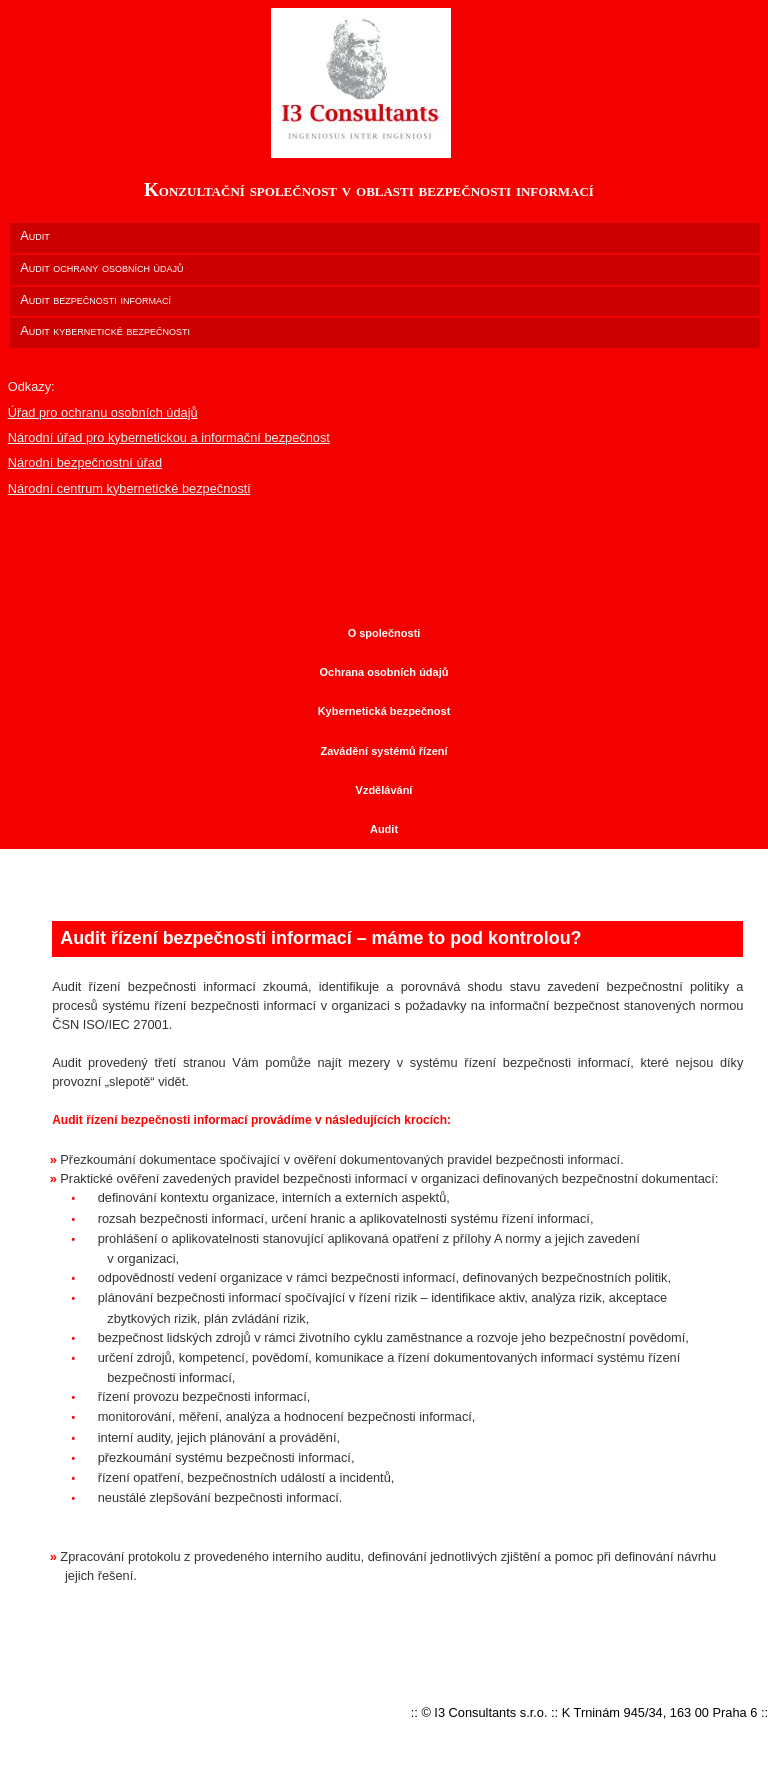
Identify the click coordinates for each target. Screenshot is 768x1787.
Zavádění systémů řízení (383, 751)
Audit (384, 829)
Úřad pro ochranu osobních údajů (103, 412)
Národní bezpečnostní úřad (85, 462)
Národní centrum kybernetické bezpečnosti (129, 488)
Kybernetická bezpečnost (384, 711)
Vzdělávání (384, 790)
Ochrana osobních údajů (384, 672)
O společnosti (384, 633)
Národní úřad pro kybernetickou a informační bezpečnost (169, 437)
